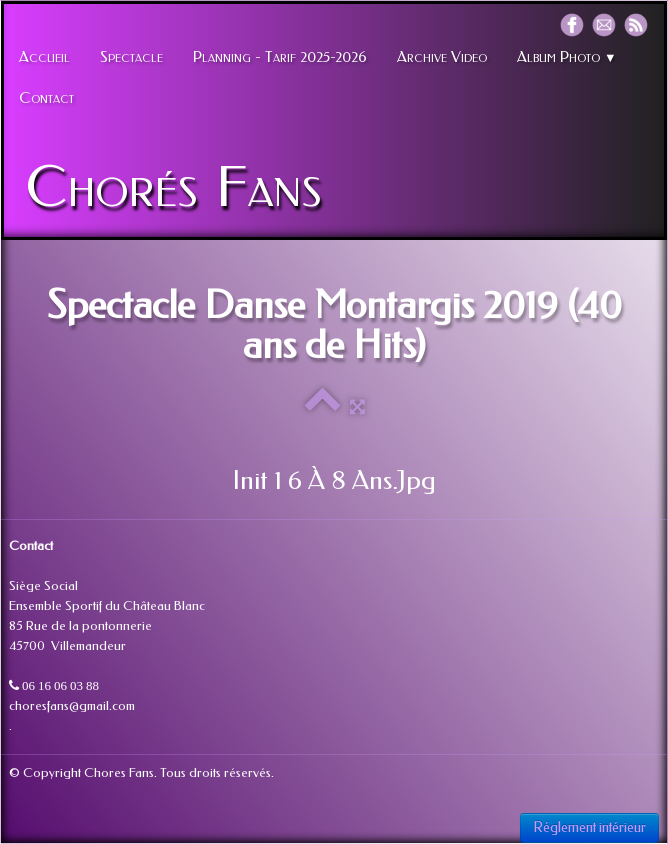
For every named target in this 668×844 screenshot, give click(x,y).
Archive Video (442, 57)
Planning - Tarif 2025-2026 (280, 57)
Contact (46, 98)
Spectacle (131, 57)
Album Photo (567, 57)
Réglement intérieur (589, 827)
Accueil (44, 57)
